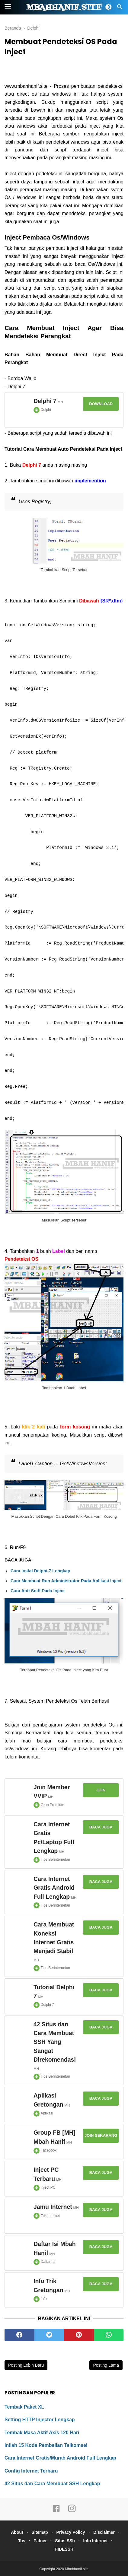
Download (101, 404)
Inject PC (48, 2187)
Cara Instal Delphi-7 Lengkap (40, 1570)
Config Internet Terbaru (31, 2470)
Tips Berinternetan (55, 1859)
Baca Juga (101, 1827)
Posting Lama (106, 2365)
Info (44, 2299)
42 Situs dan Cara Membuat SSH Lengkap (52, 2483)
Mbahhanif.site (64, 7)
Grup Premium (52, 1805)
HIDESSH (64, 2549)
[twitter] (49, 2335)
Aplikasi (47, 2113)
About (17, 2532)
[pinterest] (79, 2335)
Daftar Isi (48, 2262)
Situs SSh (65, 2540)
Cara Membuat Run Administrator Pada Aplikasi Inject (66, 1580)
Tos (21, 2540)
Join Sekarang (101, 2135)
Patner (40, 2540)
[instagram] (71, 2511)
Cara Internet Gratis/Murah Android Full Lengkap (60, 2457)
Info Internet (95, 2540)
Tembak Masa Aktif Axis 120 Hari (42, 2432)
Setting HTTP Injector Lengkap (40, 2419)
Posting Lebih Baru (26, 2365)
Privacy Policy (70, 2532)
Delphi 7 (47, 2005)
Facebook (49, 2150)
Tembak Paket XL (24, 2406)
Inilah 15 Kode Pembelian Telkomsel (46, 2445)
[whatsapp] (109, 2335)
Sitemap (39, 2532)
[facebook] (19, 2335)
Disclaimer (104, 2532)
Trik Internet (50, 2216)
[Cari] (119, 8)
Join (100, 1790)
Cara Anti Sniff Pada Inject (38, 1590)
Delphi (46, 410)
